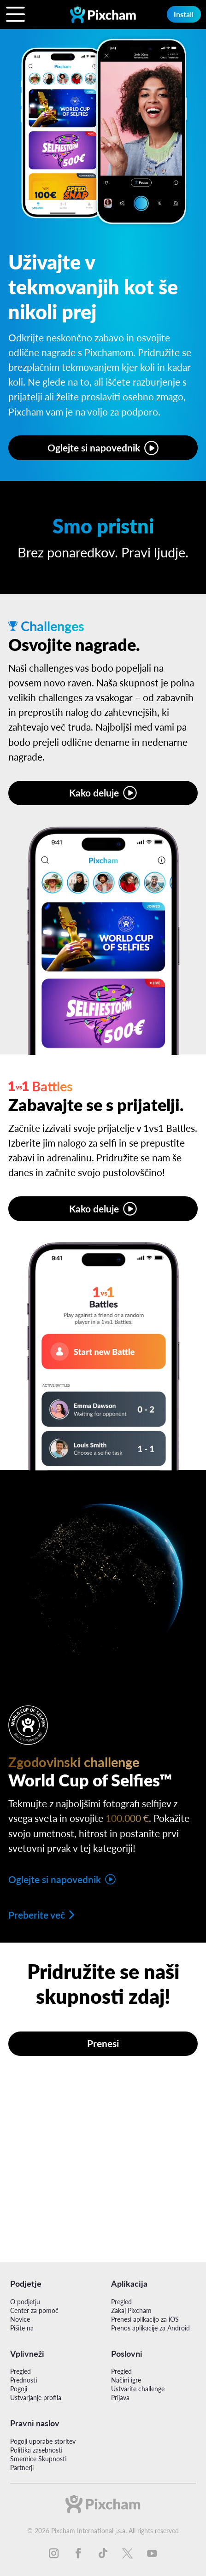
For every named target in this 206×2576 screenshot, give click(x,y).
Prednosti (23, 2380)
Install (184, 14)
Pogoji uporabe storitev (43, 2441)
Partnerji (22, 2467)
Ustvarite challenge (138, 2389)
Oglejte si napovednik (93, 448)
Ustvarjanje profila (35, 2397)
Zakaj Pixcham (131, 2310)
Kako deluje (94, 793)
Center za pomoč (34, 2310)
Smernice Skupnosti (38, 2459)
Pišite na (22, 2328)
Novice (20, 2319)
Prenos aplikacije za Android (150, 2328)
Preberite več (36, 1915)
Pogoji (18, 2389)
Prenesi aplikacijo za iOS (145, 2319)
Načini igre (126, 2380)
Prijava (120, 2397)
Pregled (121, 2302)
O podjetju (25, 2302)
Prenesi (103, 2043)
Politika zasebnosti (36, 2450)
